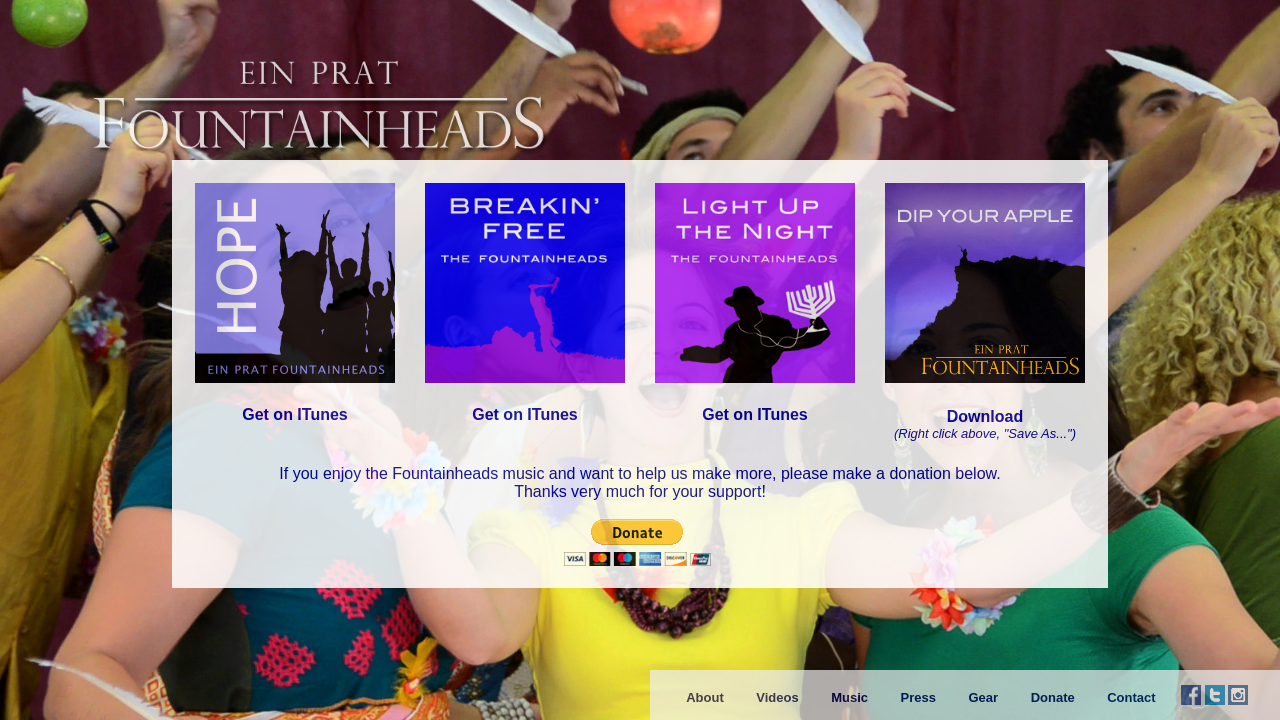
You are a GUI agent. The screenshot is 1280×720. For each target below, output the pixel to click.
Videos (777, 697)
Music (849, 697)
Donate (1053, 697)
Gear (983, 697)
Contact (1131, 697)
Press (918, 697)
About (705, 697)
